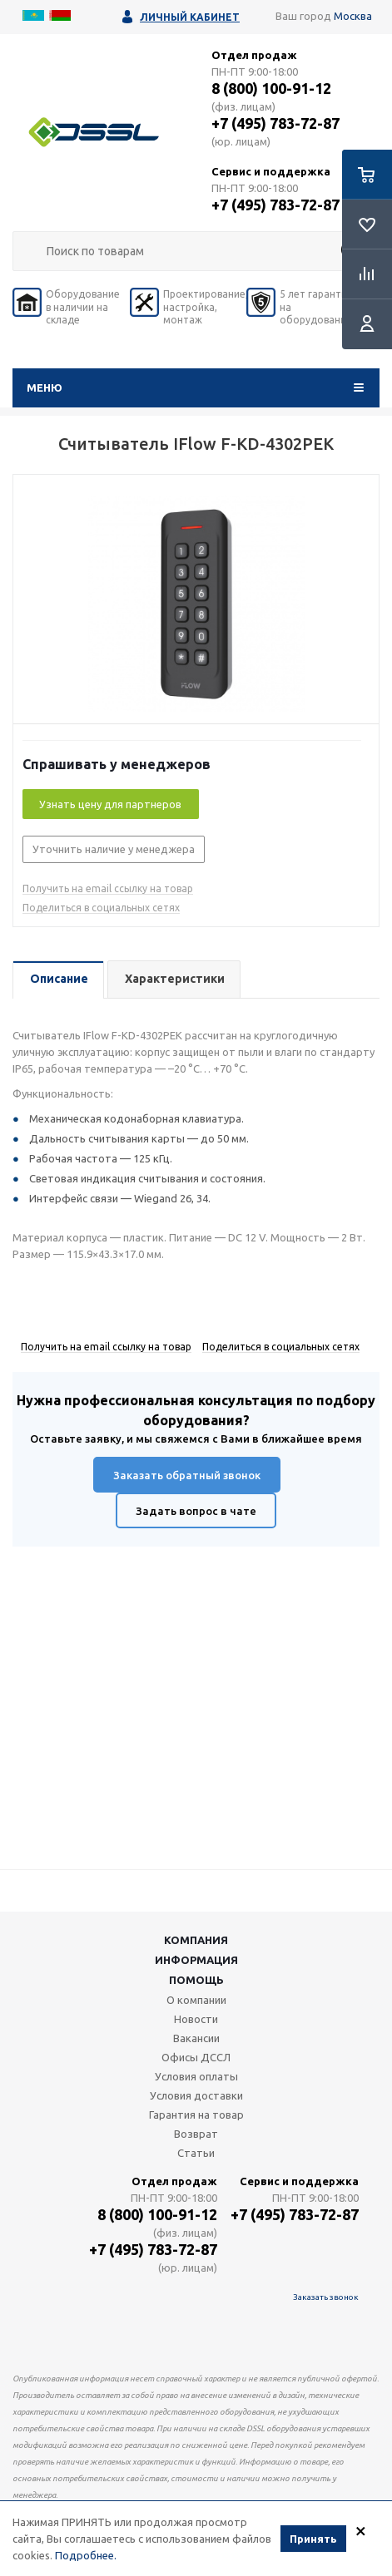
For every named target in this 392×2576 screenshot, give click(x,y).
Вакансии (196, 2038)
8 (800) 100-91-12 (271, 88)
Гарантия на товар (196, 2114)
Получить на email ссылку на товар (107, 888)
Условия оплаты (196, 2076)
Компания (196, 1940)
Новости (196, 2019)
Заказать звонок (326, 2297)
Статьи (196, 2153)
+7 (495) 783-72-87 (275, 123)
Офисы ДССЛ (196, 2057)
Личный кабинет (190, 17)
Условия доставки (196, 2095)
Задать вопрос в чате (196, 1511)
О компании (196, 2000)
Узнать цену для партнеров (110, 804)
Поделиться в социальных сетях (101, 907)
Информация (196, 1960)
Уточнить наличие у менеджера (113, 849)
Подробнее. (86, 2555)
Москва (353, 16)
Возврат (196, 2133)
